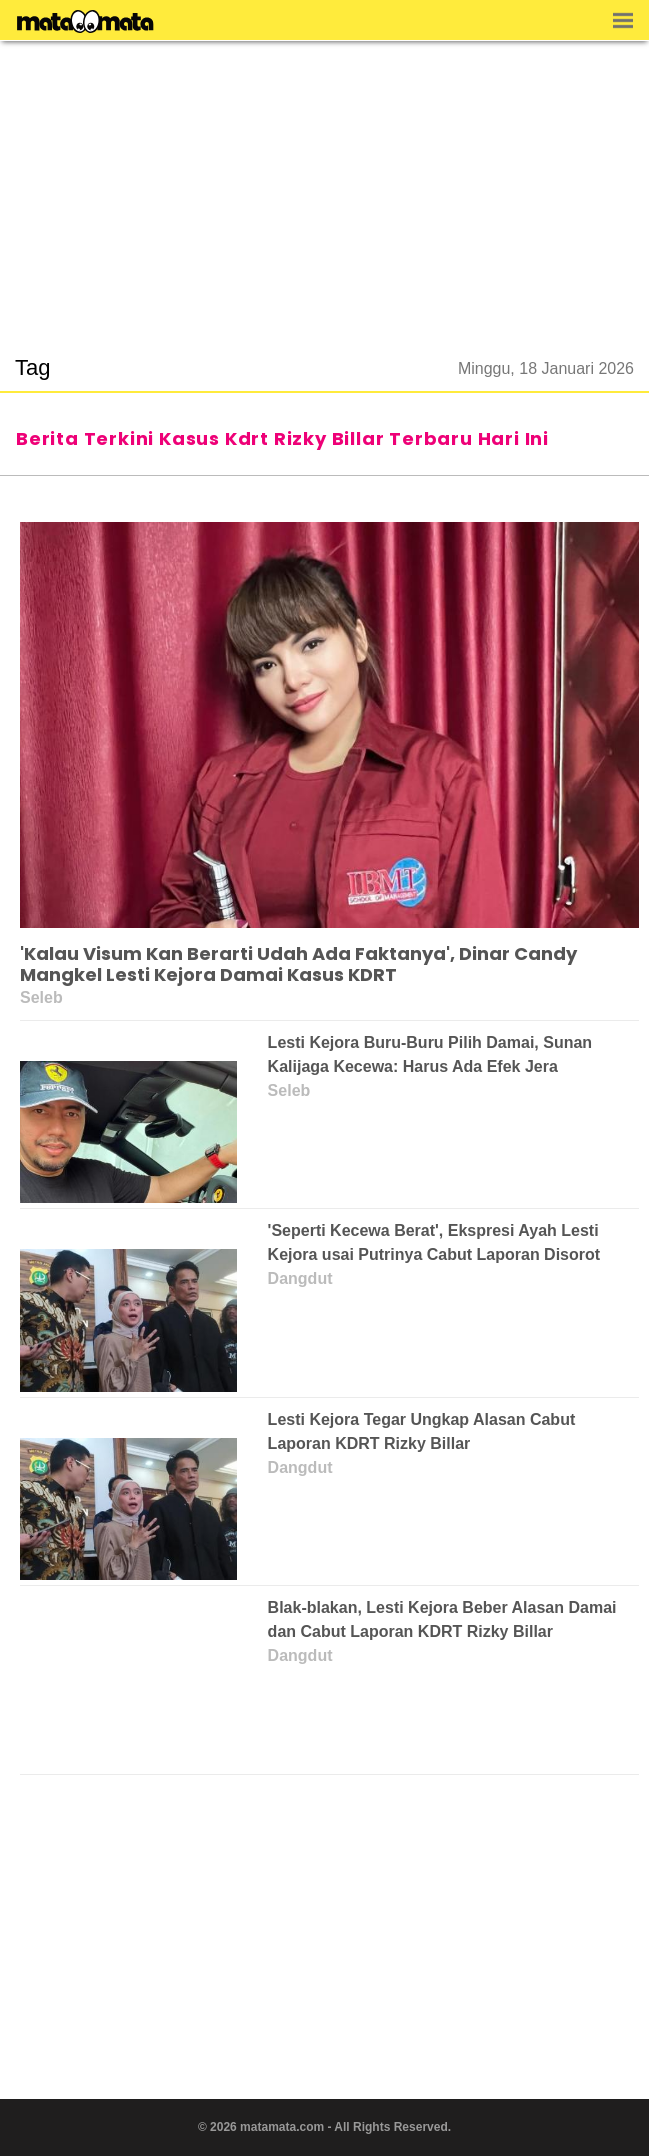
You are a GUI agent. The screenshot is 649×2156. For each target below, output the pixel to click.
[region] (325, 186)
